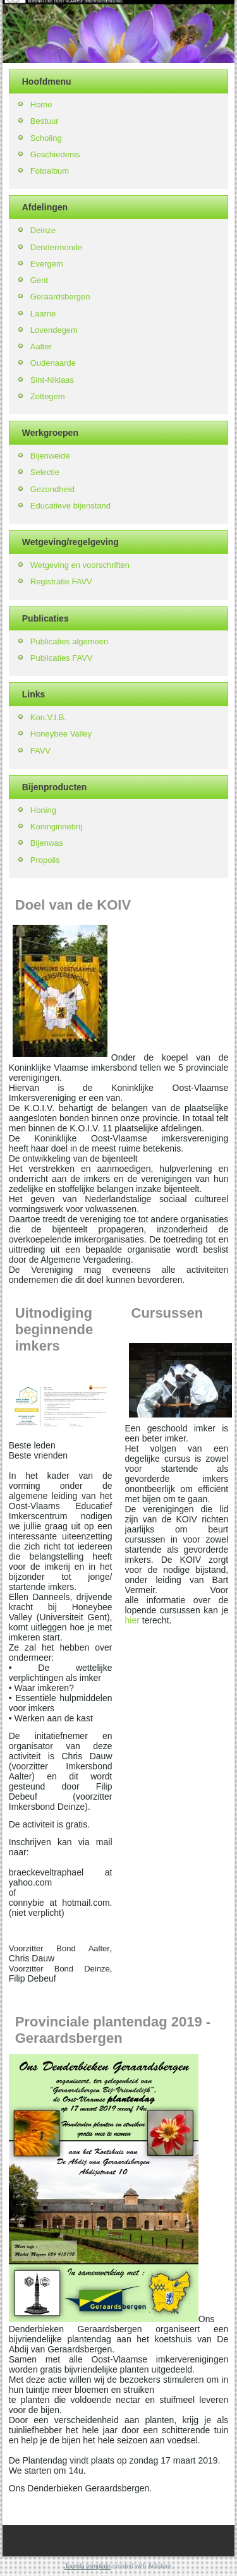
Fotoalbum (49, 171)
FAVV (40, 750)
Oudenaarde (53, 363)
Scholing (46, 138)
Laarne (43, 313)
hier (132, 1620)
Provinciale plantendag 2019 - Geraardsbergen (112, 2030)
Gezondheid (52, 489)
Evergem (46, 263)
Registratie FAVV (61, 581)
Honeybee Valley (61, 733)
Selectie (44, 472)
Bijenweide (50, 455)
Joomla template (87, 2566)
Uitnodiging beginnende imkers (54, 1329)
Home (41, 104)
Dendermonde (56, 247)
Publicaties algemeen (69, 641)
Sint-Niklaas (52, 380)
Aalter (41, 346)
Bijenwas (46, 843)
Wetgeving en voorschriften (80, 565)
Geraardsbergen (60, 296)
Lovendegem (54, 330)
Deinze (43, 230)
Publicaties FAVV (61, 658)
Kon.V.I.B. (48, 717)
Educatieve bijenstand (70, 505)
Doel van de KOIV (73, 905)
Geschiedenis (55, 154)
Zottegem (47, 396)
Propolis (45, 860)
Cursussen (167, 1313)
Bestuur (44, 121)
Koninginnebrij (56, 826)
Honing (43, 810)
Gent (39, 280)
